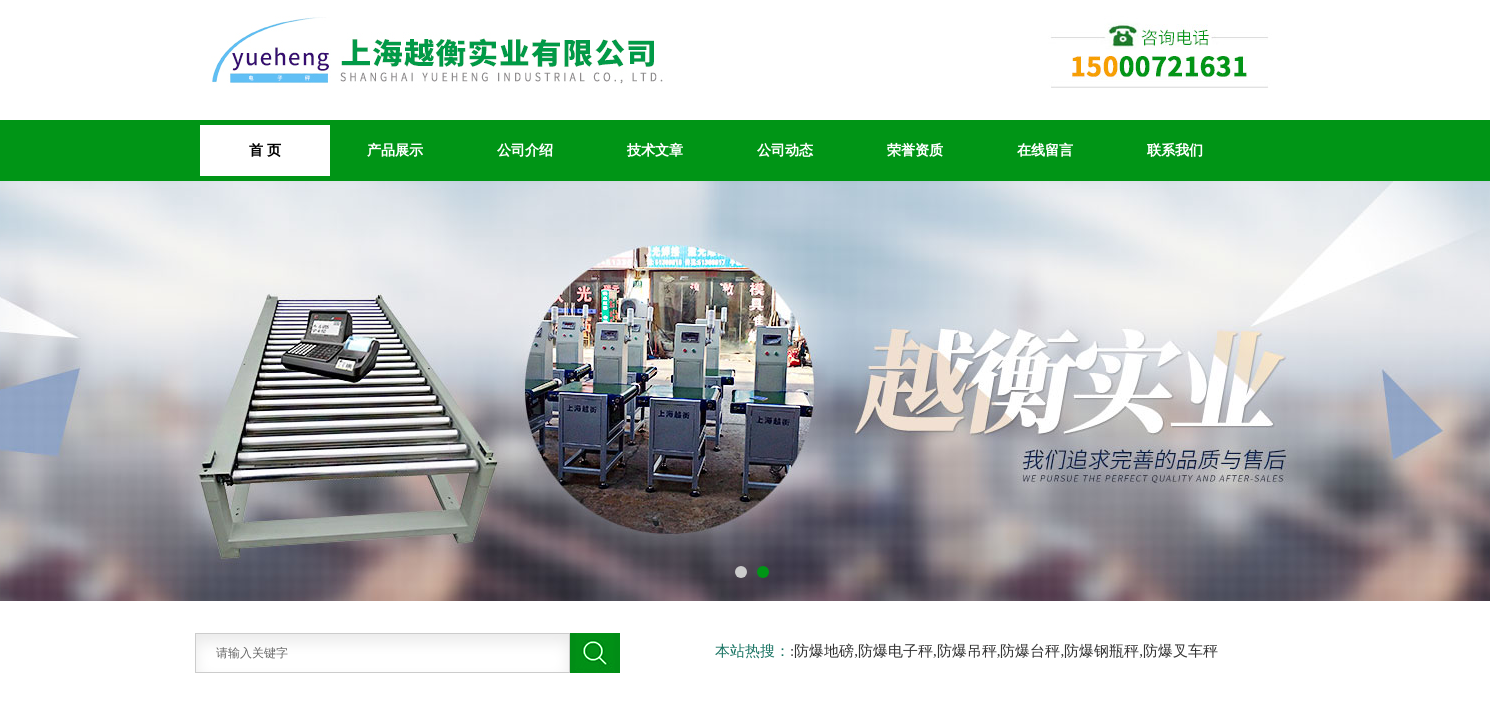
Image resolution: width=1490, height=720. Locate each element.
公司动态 (785, 150)
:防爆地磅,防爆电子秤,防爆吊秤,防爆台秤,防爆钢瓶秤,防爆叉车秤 (1004, 651)
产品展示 (395, 150)
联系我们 (1175, 150)
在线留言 (1045, 150)
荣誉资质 (915, 150)
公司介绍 (525, 150)
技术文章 (655, 150)
